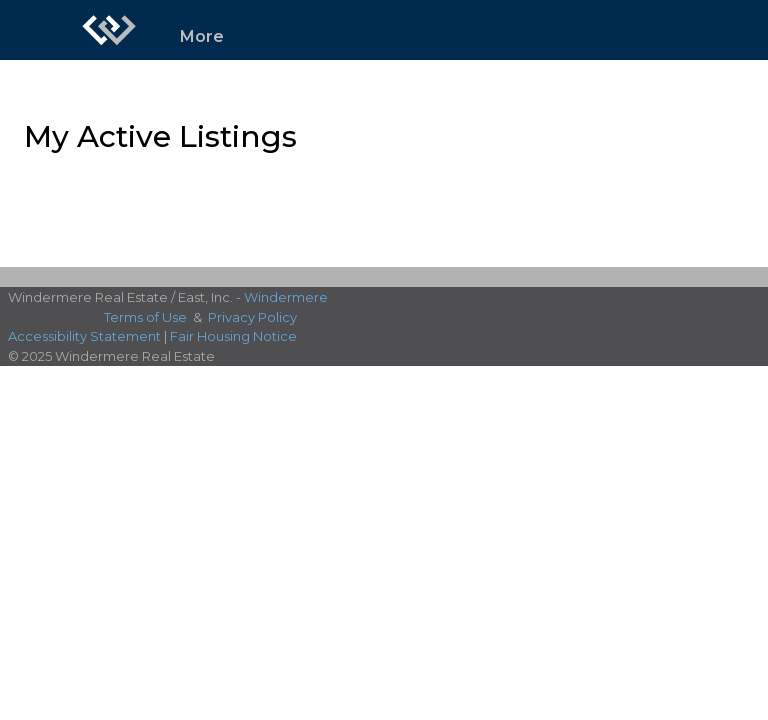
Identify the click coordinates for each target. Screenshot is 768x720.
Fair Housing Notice (233, 336)
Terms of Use (145, 317)
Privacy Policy (252, 317)
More (202, 36)
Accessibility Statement (84, 336)
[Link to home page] (109, 30)
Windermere (286, 297)
